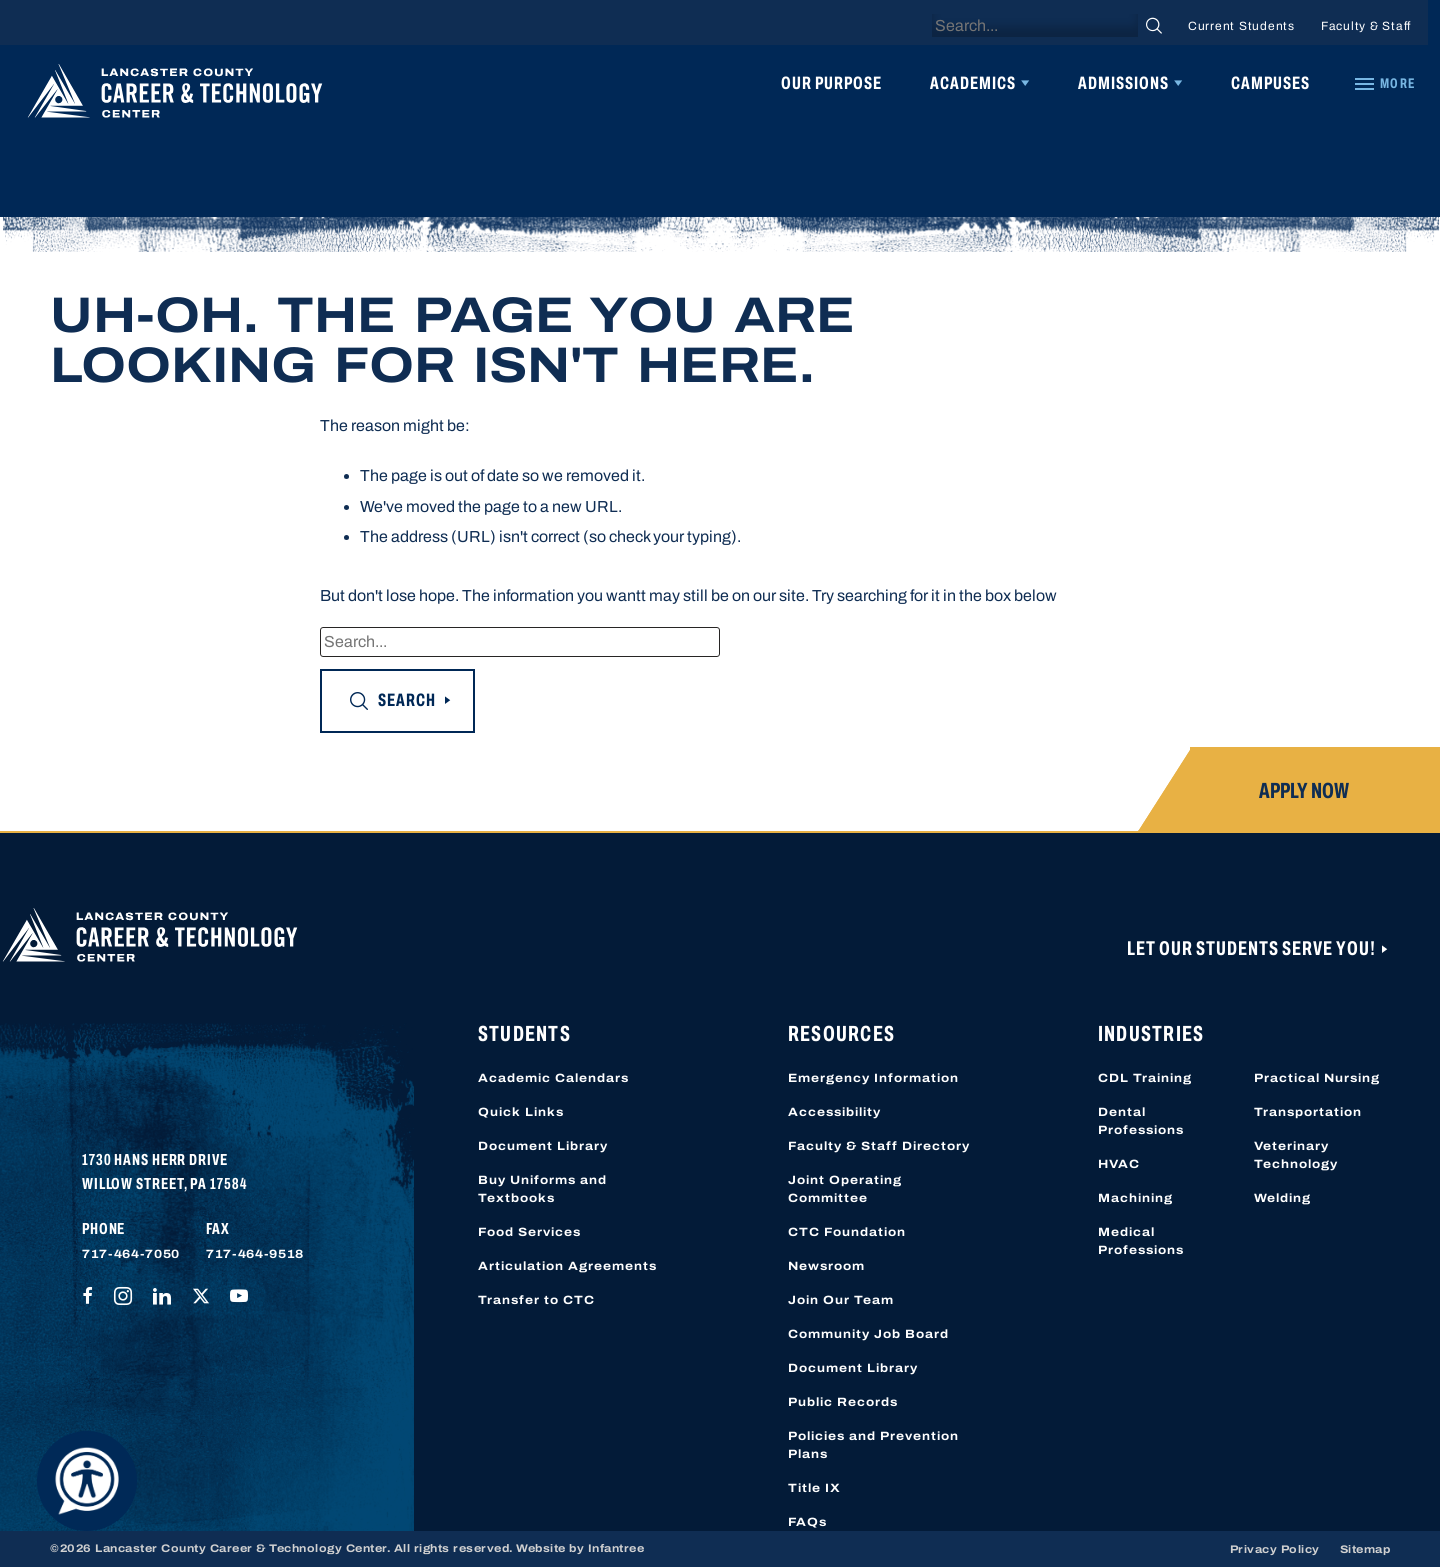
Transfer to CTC (536, 1300)
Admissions (1123, 83)
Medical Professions (1141, 1241)
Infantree (616, 1548)
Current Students (1241, 26)
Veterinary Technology (1296, 1155)
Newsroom (826, 1266)
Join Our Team (841, 1300)
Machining (1135, 1198)
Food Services (529, 1232)
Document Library (543, 1146)
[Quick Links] (1384, 84)
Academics (973, 83)
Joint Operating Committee (845, 1189)
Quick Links (521, 1112)
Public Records (843, 1402)
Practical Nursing (1317, 1078)
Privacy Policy (1275, 1549)
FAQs (807, 1522)
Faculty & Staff (1366, 26)
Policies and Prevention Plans (873, 1445)
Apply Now (1304, 791)
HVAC (1119, 1164)
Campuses (1270, 83)
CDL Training (1145, 1078)
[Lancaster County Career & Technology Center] (175, 96)
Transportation (1308, 1112)
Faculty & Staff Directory (879, 1146)
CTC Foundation (847, 1232)
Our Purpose (831, 83)
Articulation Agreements (567, 1266)
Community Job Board (868, 1334)
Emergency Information (873, 1078)
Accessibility (834, 1112)
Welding (1282, 1198)
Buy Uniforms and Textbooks (542, 1189)
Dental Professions (1141, 1121)
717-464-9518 (255, 1254)
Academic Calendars (553, 1078)
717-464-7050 (131, 1254)
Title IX (814, 1488)
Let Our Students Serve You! (1253, 948)
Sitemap (1365, 1549)
